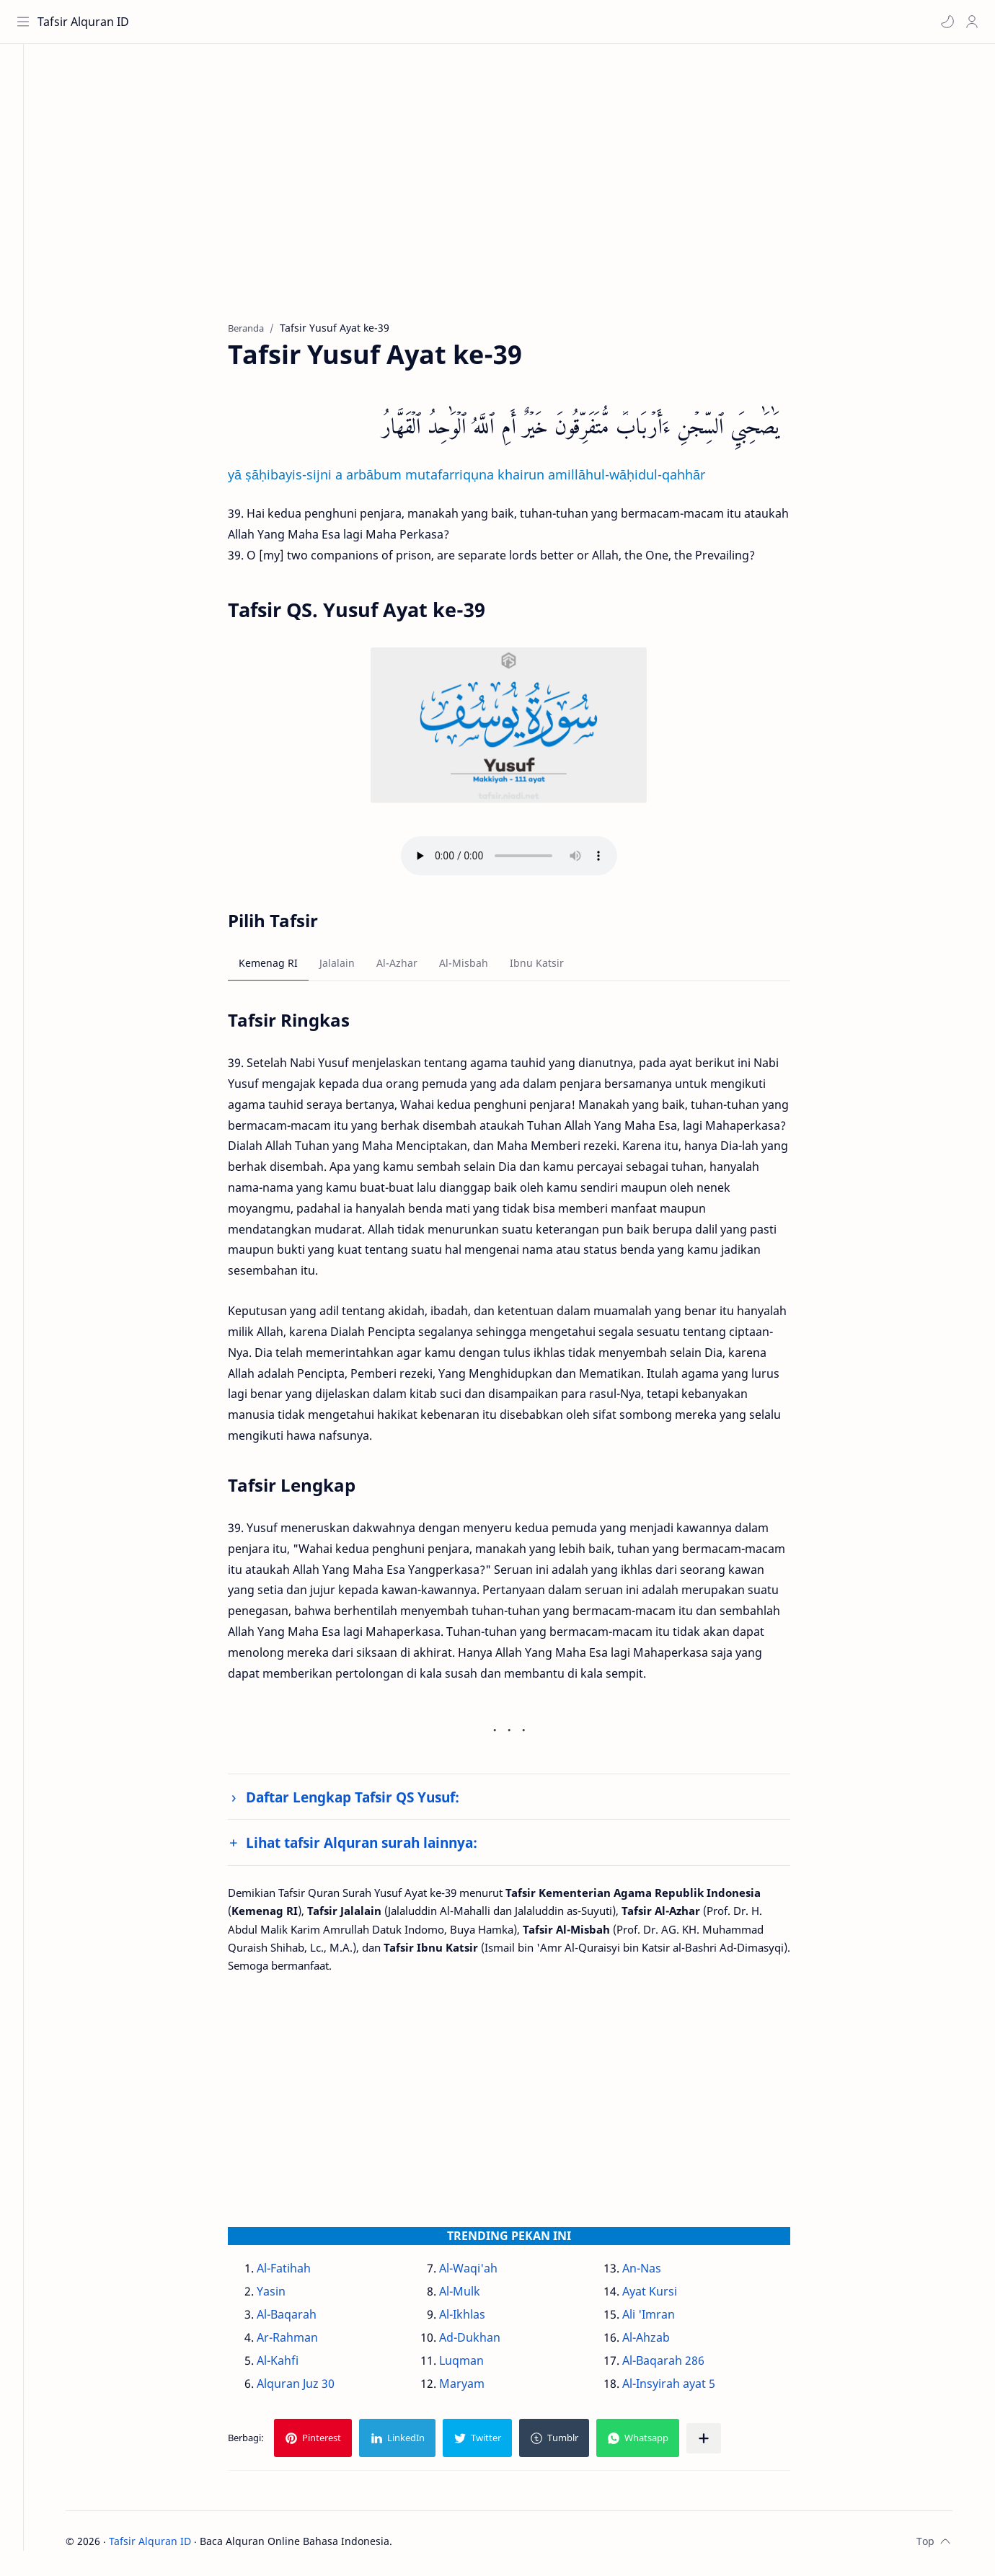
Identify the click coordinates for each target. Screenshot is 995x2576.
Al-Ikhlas (478, 2319)
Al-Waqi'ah (484, 2272)
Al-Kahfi (293, 2365)
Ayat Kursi (664, 2295)
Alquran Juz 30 (311, 2388)
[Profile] (970, 21)
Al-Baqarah (302, 2319)
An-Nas (656, 2272)
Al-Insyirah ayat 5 (683, 2388)
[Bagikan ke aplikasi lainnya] (719, 2442)
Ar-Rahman (303, 2342)
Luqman (477, 2365)
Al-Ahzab (661, 2342)
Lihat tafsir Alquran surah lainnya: (377, 1847)
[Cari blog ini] (299, 21)
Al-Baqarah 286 (678, 2365)
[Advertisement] (514, 195)
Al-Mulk (475, 2295)
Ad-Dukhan (485, 2342)
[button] (945, 21)
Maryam (477, 2388)
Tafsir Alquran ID (85, 22)
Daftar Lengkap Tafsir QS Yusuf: (368, 1801)
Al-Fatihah (300, 2272)
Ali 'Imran (663, 2319)
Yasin (287, 2295)
